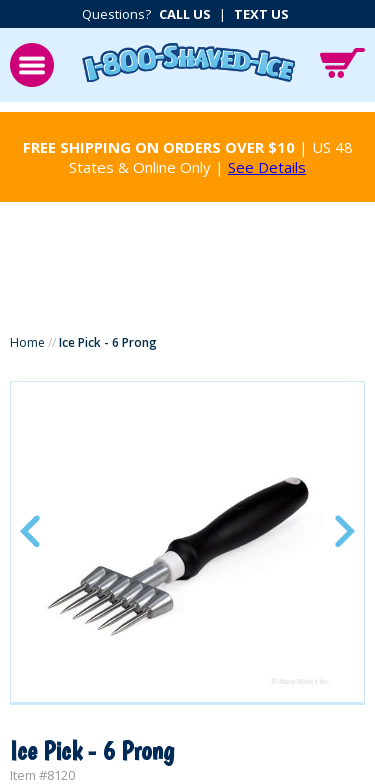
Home (27, 342)
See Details (267, 167)
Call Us (185, 14)
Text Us (261, 14)
